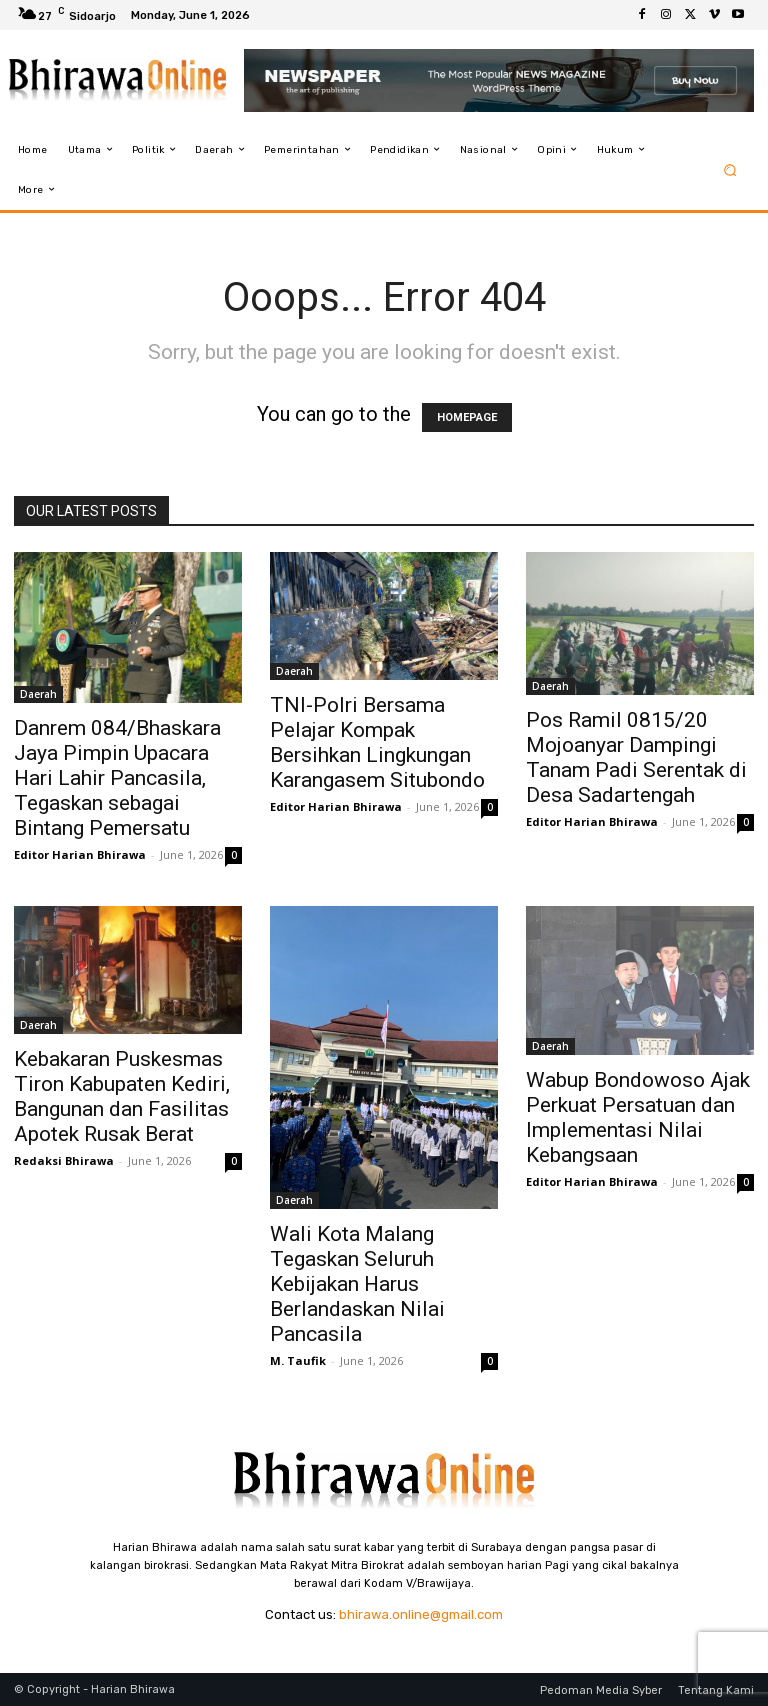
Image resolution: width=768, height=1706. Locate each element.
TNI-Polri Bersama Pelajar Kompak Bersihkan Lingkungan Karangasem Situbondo (377, 742)
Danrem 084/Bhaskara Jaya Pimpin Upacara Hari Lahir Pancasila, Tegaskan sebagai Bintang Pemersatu (117, 778)
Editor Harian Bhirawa (80, 854)
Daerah (38, 694)
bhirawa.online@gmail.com (421, 1614)
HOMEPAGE (467, 417)
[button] (730, 169)
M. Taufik (298, 1360)
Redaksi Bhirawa (64, 1160)
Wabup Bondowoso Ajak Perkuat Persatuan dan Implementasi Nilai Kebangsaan (638, 1117)
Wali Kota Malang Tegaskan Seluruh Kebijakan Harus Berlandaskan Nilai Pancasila (357, 1284)
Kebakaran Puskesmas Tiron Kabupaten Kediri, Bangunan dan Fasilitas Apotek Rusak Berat (122, 1096)
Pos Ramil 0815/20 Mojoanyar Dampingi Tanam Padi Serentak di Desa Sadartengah (636, 757)
